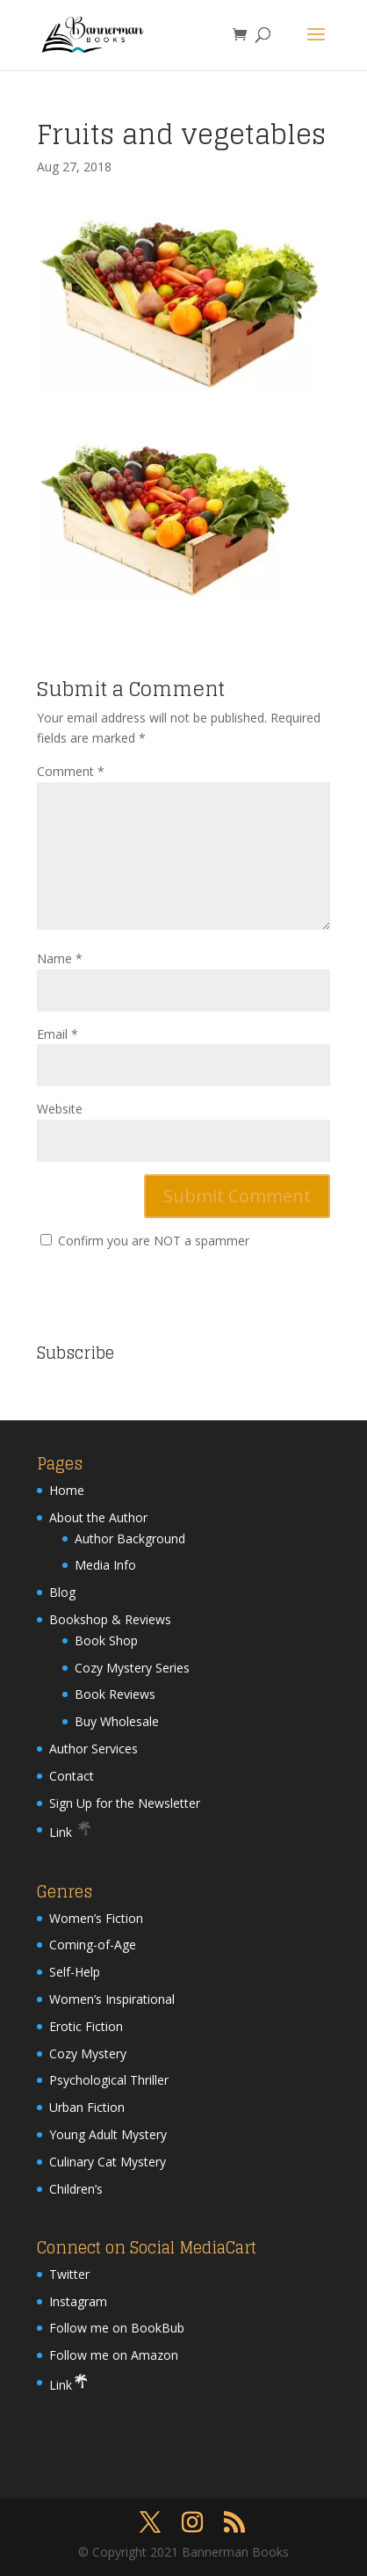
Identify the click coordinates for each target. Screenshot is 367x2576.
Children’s (76, 2189)
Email (57, 1034)
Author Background (130, 1538)
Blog (62, 1592)
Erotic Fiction (86, 2026)
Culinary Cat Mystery (107, 2161)
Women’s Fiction (96, 1918)
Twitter (69, 2274)
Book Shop (106, 1640)
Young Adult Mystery (108, 2134)
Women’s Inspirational (112, 1999)
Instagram (78, 2301)
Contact (71, 1775)
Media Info (105, 1564)
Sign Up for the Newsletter (124, 1803)
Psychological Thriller (109, 2080)
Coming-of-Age (92, 1944)
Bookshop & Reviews (110, 1619)
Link (71, 1832)
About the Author (98, 1517)
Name (60, 958)
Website (60, 1108)
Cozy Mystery (87, 2053)
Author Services (93, 1748)
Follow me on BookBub (116, 2327)
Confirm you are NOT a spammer (144, 1240)
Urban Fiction (87, 2107)
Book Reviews (115, 1694)
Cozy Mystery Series (132, 1667)
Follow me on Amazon (113, 2355)
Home (66, 1490)
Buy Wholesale (117, 1721)
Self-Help (74, 1971)
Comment (70, 771)
